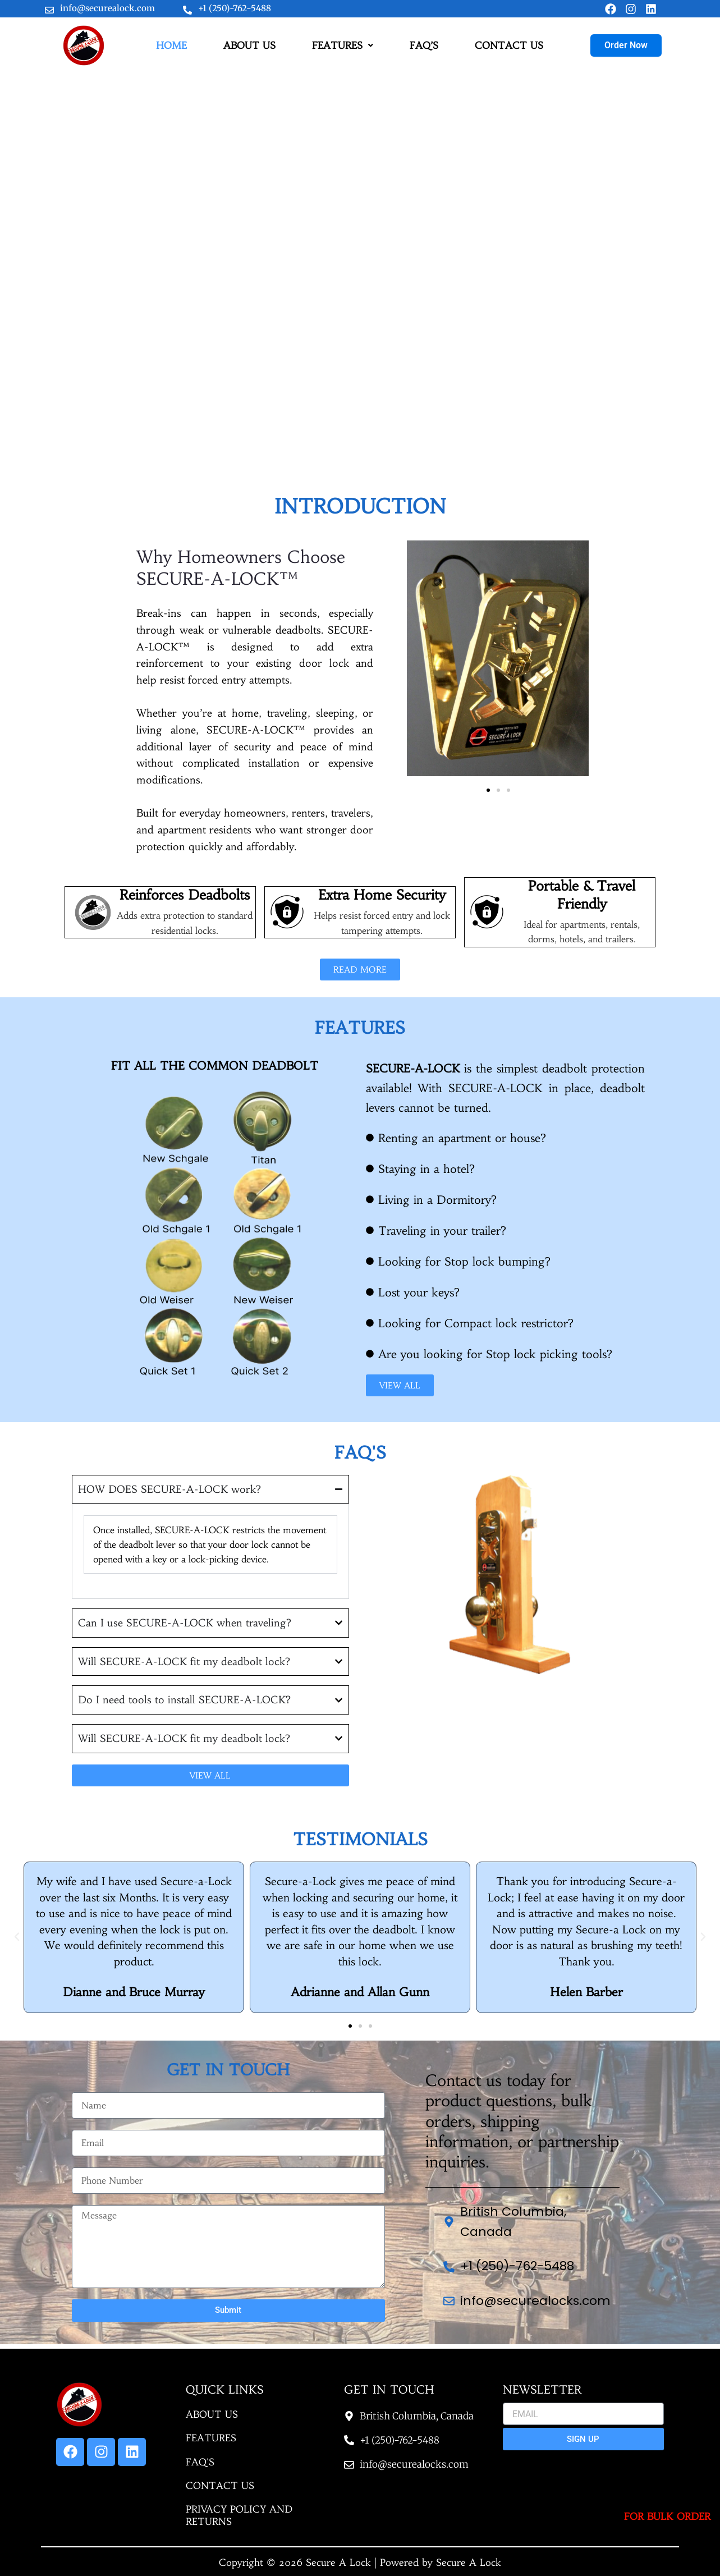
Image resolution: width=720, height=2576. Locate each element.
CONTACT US (509, 50)
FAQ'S (200, 2462)
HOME (171, 50)
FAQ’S (424, 50)
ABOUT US (249, 50)
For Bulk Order (667, 2516)
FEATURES (342, 50)
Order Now (626, 50)
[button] (343, 51)
